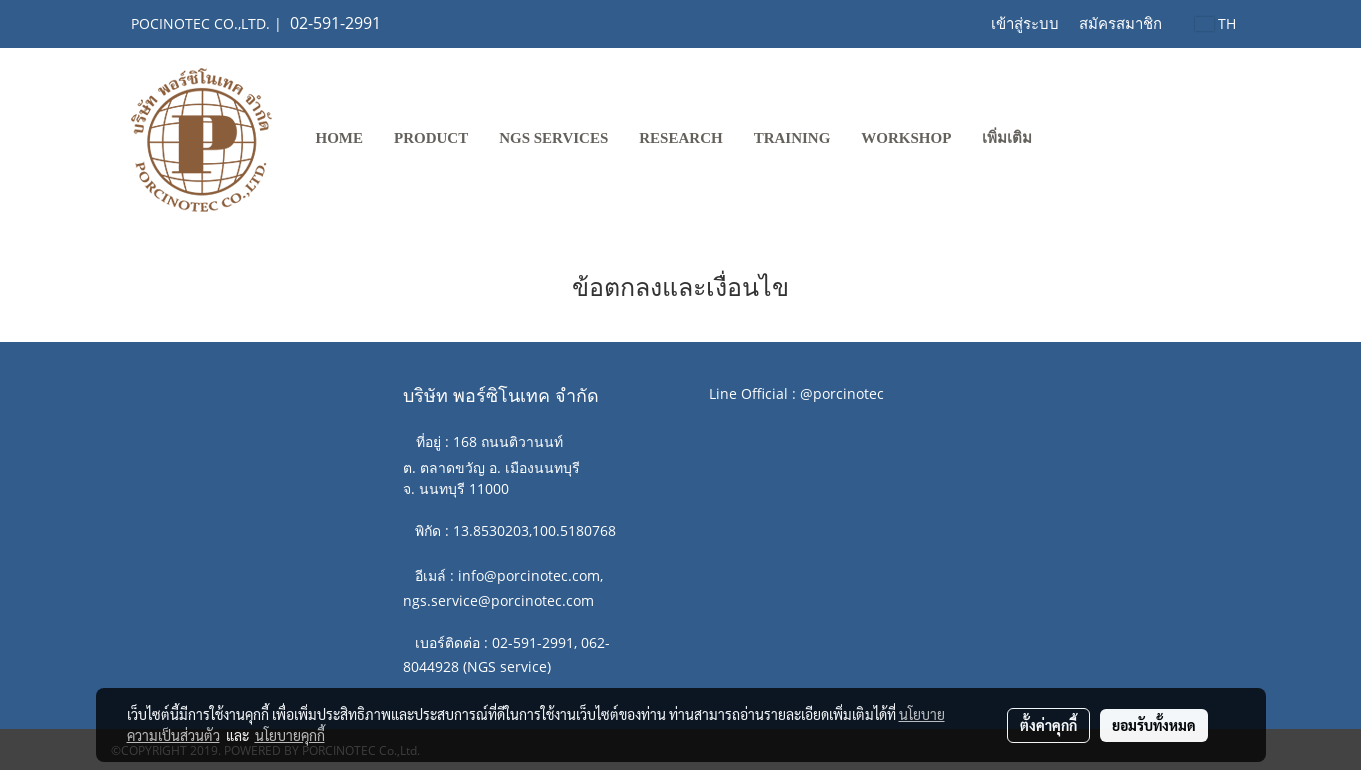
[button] (1065, 140)
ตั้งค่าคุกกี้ (1048, 725)
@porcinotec (842, 393)
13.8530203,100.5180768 (534, 530)
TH (1215, 23)
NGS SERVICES (553, 138)
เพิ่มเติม (1007, 138)
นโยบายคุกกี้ (290, 735)
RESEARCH (680, 138)
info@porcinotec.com (529, 575)
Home (340, 138)
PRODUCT (431, 138)
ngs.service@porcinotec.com (498, 600)
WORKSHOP (906, 138)
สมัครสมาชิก (1120, 24)
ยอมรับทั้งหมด (1154, 725)
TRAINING (792, 138)
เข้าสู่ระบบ (1025, 24)
